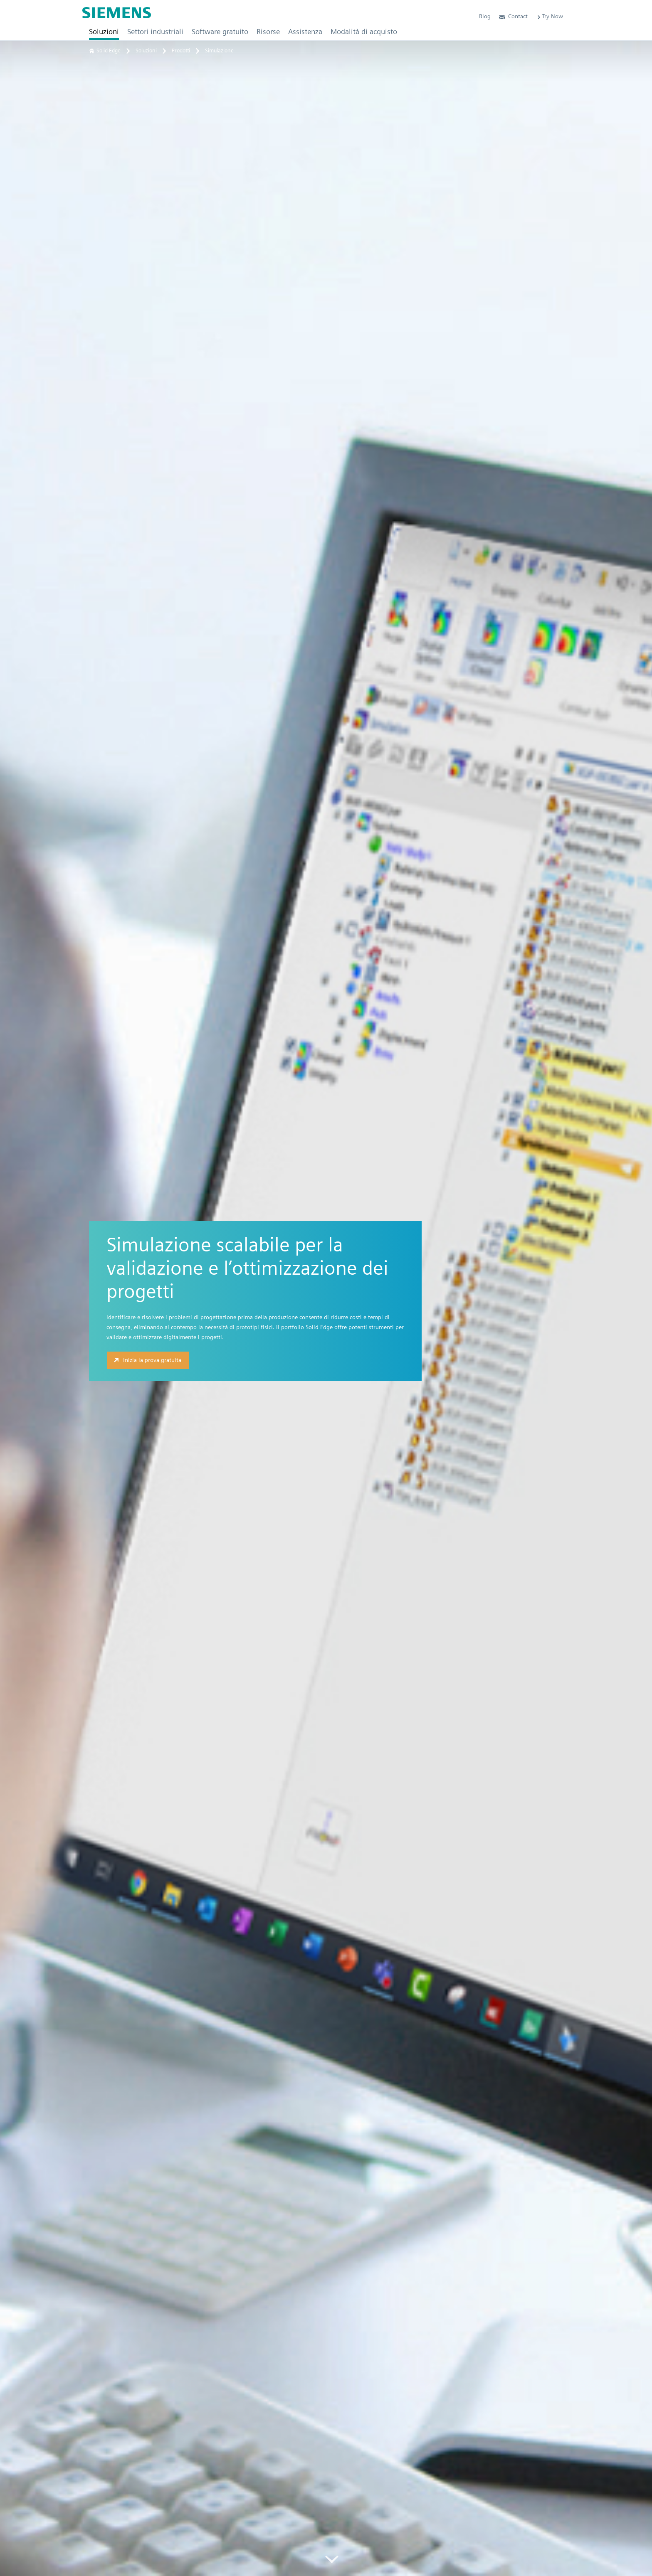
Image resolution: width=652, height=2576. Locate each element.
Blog (485, 16)
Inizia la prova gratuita (146, 1360)
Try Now (549, 16)
